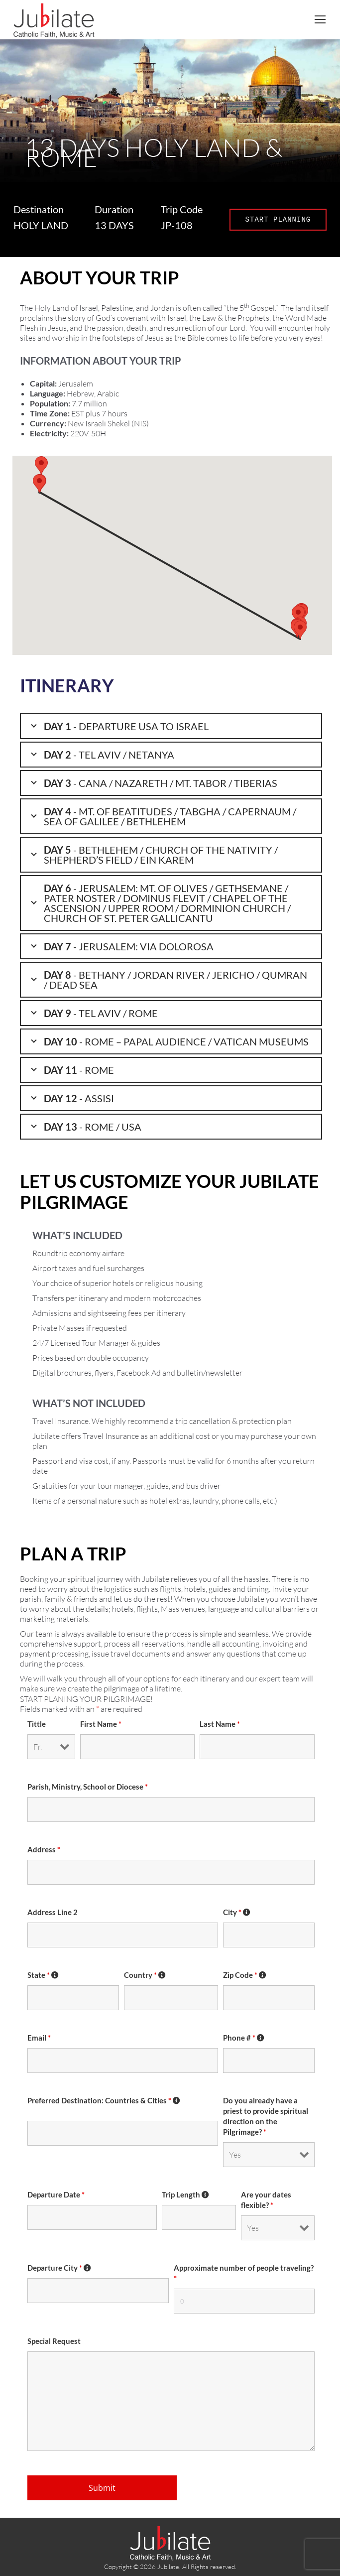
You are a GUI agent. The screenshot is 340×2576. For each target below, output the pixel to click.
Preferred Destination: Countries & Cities (104, 2100)
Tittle (36, 1724)
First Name (100, 1724)
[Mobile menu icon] (320, 19)
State (43, 1975)
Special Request (54, 2341)
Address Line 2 (52, 1912)
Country (145, 1975)
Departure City (59, 2268)
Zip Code (245, 1975)
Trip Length (186, 2194)
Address (43, 1849)
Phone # (244, 2038)
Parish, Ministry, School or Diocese (87, 1787)
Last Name (220, 1724)
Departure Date (56, 2194)
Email (39, 2038)
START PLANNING (278, 219)
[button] (300, 630)
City (237, 1912)
